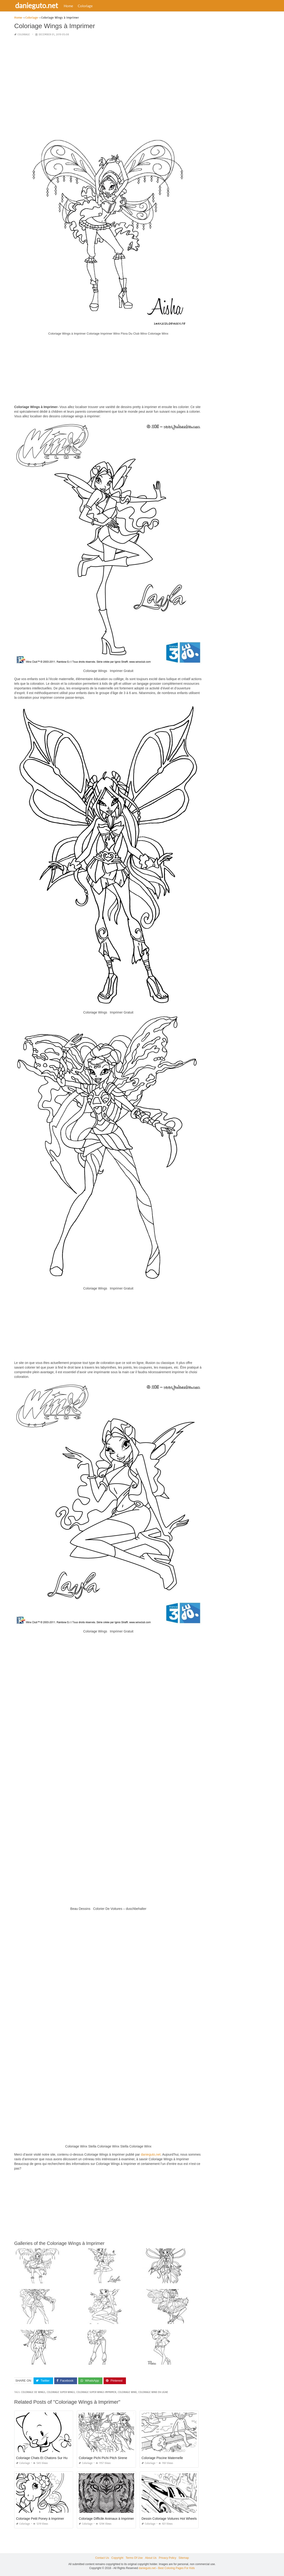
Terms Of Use (134, 2557)
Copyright (117, 2557)
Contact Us (102, 2557)
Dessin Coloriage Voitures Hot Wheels (169, 2518)
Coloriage (86, 6)
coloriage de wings (33, 2392)
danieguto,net (151, 2154)
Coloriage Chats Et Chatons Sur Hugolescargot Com (54, 2458)
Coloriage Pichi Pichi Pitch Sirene (103, 2458)
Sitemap (184, 2557)
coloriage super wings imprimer (96, 2392)
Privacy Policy (167, 2557)
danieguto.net (38, 5)
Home (69, 6)
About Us (150, 2557)
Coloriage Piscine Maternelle (162, 2458)
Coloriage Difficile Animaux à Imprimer (106, 2518)
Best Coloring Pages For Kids (176, 2568)
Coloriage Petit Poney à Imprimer (40, 2518)
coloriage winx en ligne (153, 2392)
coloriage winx (127, 2392)
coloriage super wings (61, 2392)
